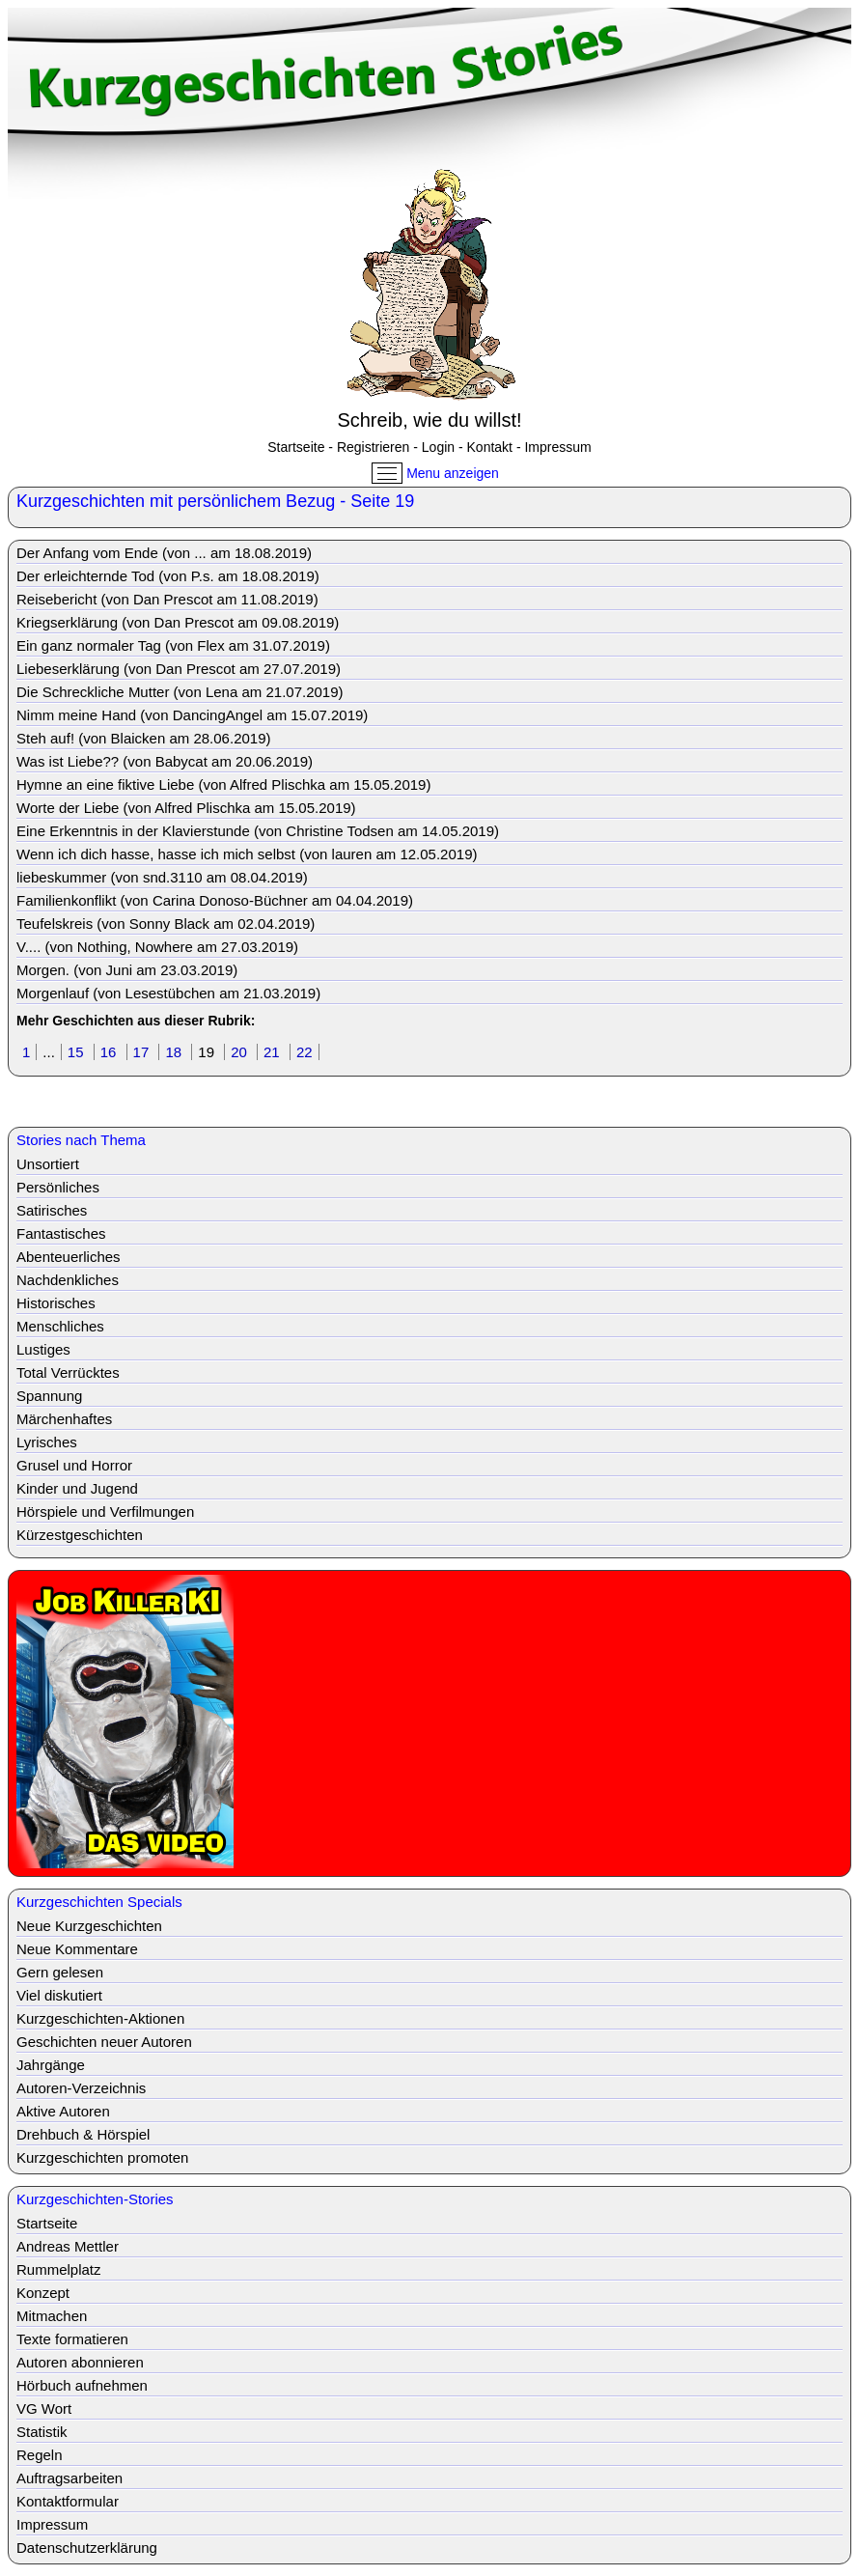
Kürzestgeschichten (79, 1534)
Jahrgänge (50, 2065)
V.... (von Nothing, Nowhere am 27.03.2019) (157, 946)
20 (241, 1052)
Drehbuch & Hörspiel (83, 2134)
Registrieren (373, 447)
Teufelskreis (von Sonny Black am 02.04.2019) (165, 923)
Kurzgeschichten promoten (102, 2157)
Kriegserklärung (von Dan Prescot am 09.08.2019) (177, 622)
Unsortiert (47, 1164)
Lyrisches (46, 1442)
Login (438, 447)
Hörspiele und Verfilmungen (105, 1511)
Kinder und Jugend (77, 1488)
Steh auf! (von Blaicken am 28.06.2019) (143, 738)
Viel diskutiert (59, 1995)
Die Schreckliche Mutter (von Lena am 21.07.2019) (180, 692)
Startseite (295, 447)
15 (78, 1052)
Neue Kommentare (77, 1949)
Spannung (49, 1395)
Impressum (557, 447)
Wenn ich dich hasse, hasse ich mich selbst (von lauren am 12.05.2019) (246, 854)
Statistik (42, 2431)
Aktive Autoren (63, 2111)
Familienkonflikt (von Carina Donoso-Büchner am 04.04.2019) (214, 900)
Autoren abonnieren (80, 2362)
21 (273, 1052)
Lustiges (43, 1349)
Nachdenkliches (67, 1280)
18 (175, 1052)
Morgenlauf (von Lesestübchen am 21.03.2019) (168, 993)
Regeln (39, 2455)
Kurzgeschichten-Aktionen (100, 2018)
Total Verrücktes (68, 1372)
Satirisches (51, 1210)
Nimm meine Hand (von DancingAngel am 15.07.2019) (192, 715)
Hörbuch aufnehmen (82, 2385)
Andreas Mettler (67, 2246)
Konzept (42, 2292)
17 (143, 1052)
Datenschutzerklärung (86, 2547)
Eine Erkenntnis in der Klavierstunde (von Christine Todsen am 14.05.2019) (257, 831)
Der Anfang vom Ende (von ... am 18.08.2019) (164, 553)
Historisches (56, 1303)
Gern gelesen (59, 1972)
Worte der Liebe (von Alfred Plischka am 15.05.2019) (186, 807)
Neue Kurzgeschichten (89, 1926)
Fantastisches (61, 1233)
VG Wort (43, 2408)
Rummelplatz (58, 2269)
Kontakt (490, 447)
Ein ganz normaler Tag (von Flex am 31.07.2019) (173, 645)
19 (208, 1052)
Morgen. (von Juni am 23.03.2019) (126, 970)
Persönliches (57, 1187)
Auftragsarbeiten (69, 2478)
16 (110, 1052)
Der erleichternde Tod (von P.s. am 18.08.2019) (167, 576)
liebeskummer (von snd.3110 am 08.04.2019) (162, 877)
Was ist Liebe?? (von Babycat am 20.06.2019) (164, 761)
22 (304, 1052)
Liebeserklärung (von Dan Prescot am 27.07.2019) (178, 668)
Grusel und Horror (74, 1465)
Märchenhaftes (64, 1419)
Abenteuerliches (68, 1256)
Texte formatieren (72, 2339)
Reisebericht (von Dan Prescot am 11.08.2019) (167, 599)
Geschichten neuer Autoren (104, 2041)
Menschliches (60, 1326)
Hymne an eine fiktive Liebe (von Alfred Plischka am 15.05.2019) (223, 784)
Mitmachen (51, 2316)
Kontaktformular (67, 2501)
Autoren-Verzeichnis (81, 2088)
